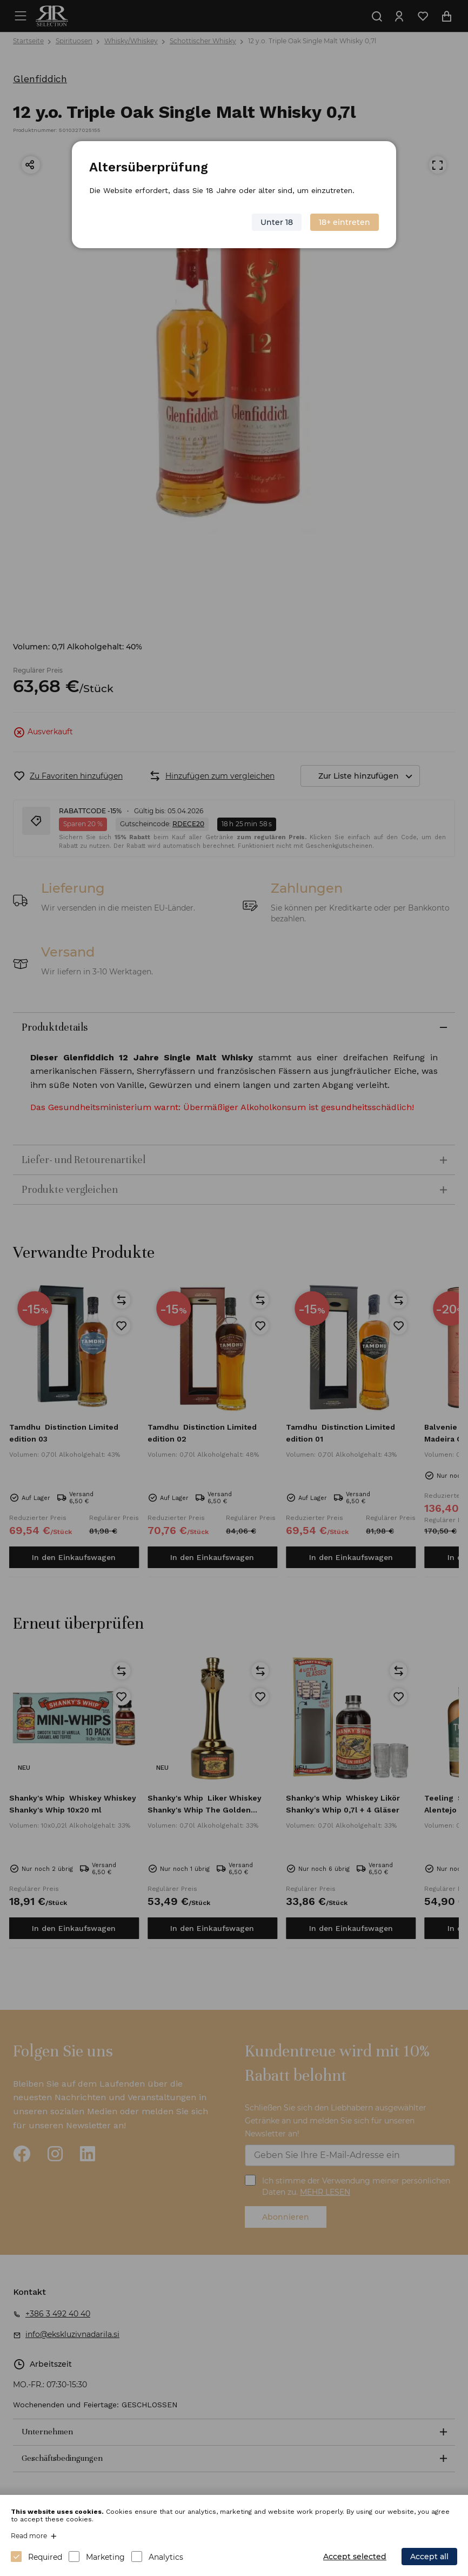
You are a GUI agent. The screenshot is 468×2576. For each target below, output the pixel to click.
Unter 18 (276, 222)
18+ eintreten (344, 222)
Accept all (429, 2556)
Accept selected (354, 2556)
